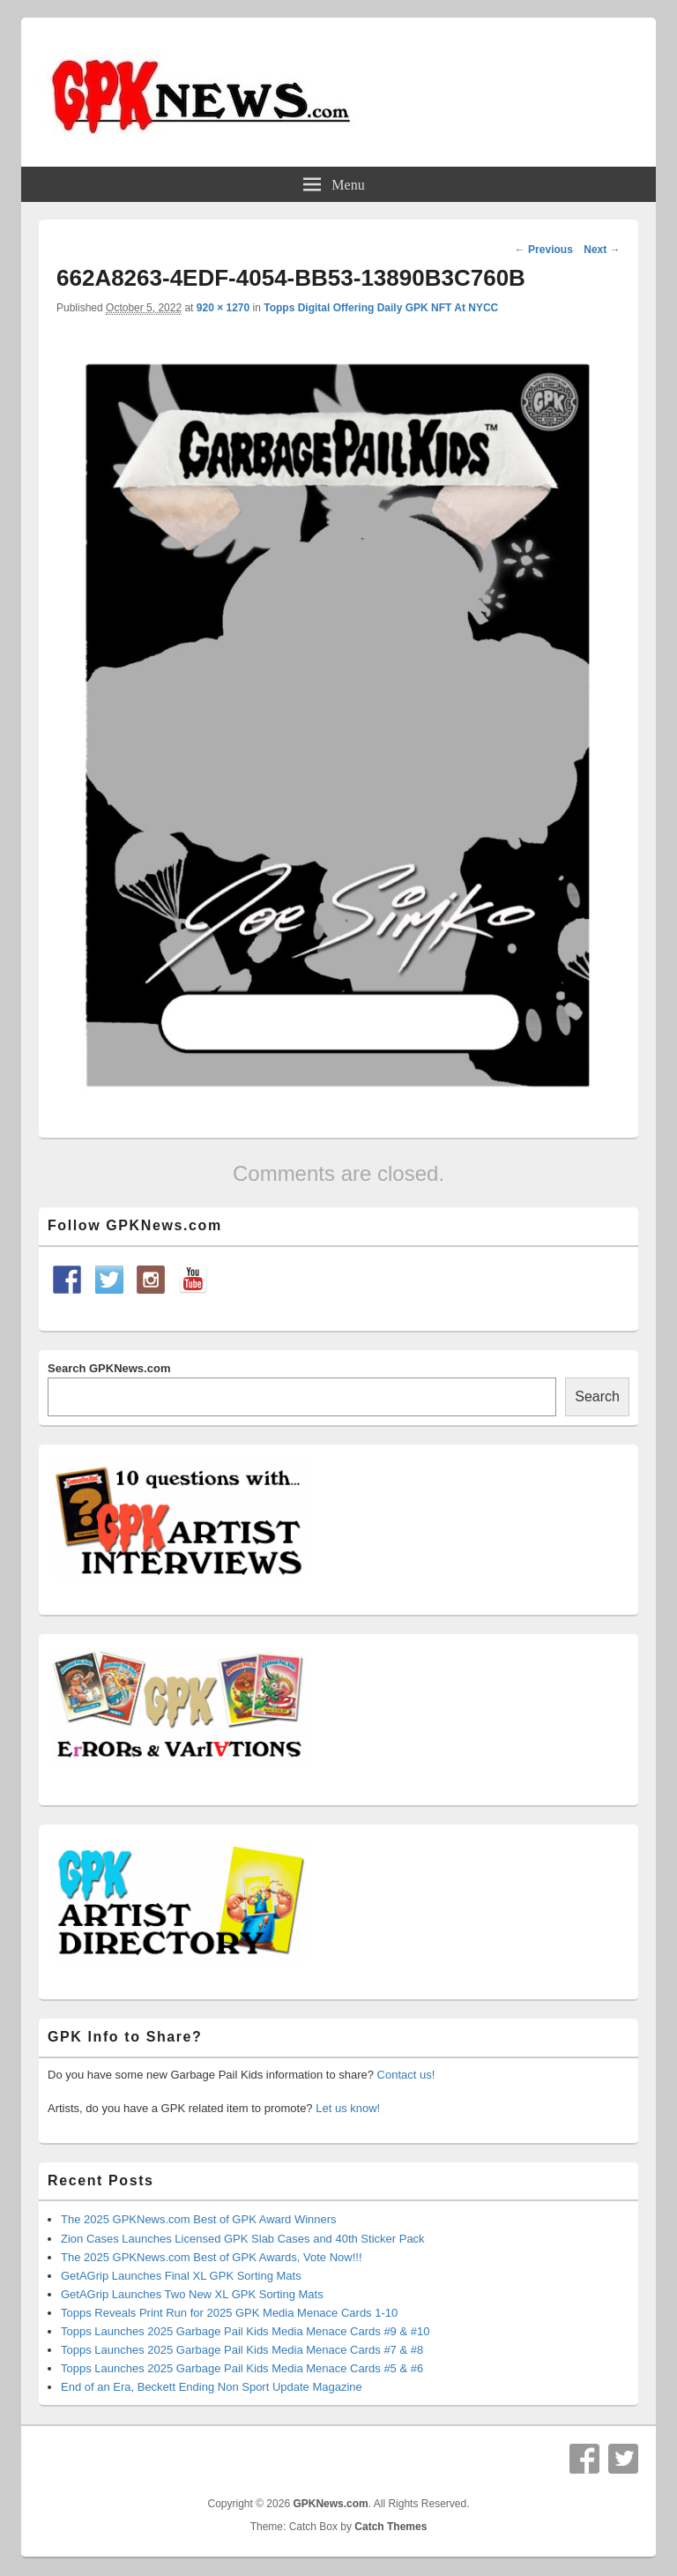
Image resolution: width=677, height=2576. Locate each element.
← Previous (544, 249)
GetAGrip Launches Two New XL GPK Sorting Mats (192, 2294)
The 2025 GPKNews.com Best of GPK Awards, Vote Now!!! (211, 2257)
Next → (602, 249)
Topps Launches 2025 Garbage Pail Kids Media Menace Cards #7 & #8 (242, 2349)
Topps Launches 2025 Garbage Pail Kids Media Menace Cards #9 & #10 (245, 2331)
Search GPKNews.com (109, 1368)
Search (597, 1396)
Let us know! (348, 2108)
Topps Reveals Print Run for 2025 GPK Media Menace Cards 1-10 (229, 2312)
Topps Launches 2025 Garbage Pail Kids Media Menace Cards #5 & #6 (242, 2368)
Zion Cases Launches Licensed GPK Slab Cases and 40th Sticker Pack (243, 2238)
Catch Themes (390, 2526)
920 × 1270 (223, 308)
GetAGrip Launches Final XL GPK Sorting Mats (181, 2275)
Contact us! (406, 2074)
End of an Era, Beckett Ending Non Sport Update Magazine (211, 2386)
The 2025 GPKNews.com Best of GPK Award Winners (199, 2219)
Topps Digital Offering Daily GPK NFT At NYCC (381, 308)
